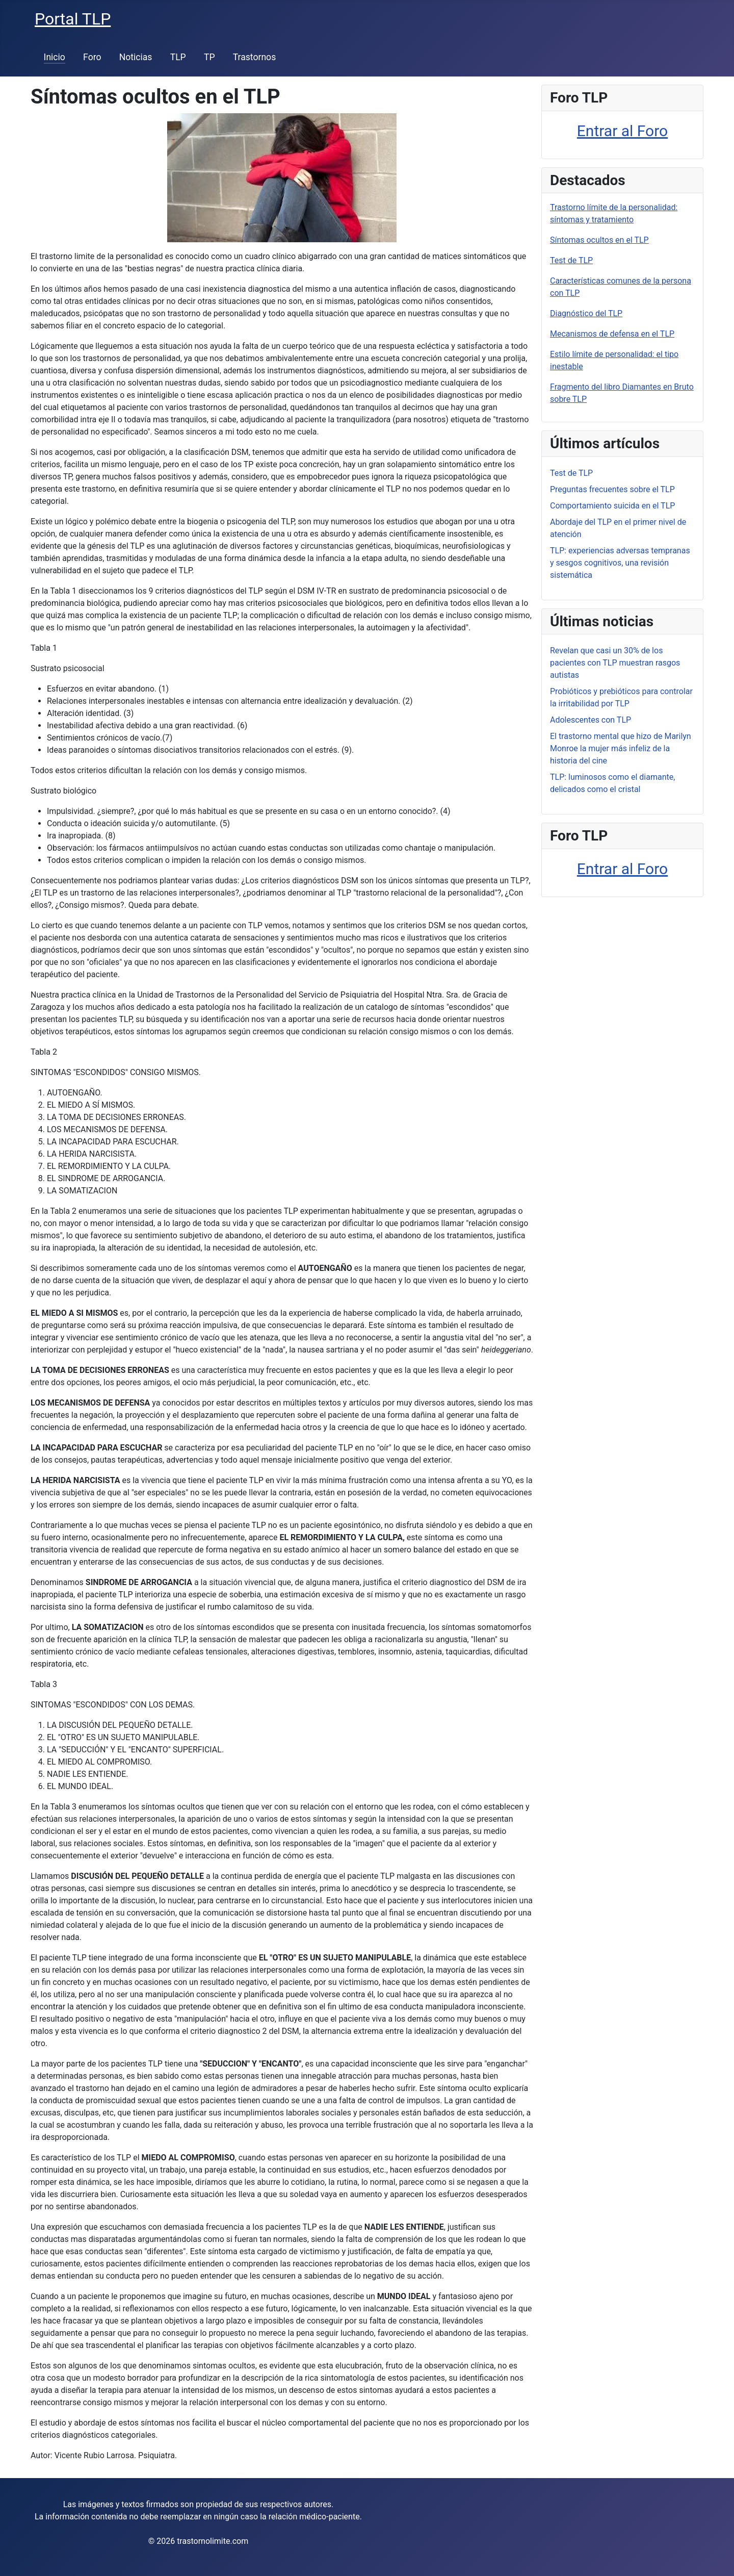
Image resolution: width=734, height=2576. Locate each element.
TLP (178, 57)
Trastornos (254, 57)
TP (209, 57)
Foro (92, 57)
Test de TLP (571, 260)
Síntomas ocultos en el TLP (599, 240)
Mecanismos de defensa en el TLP (612, 334)
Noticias (135, 57)
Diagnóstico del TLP (586, 313)
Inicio (54, 57)
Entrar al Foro (622, 131)
